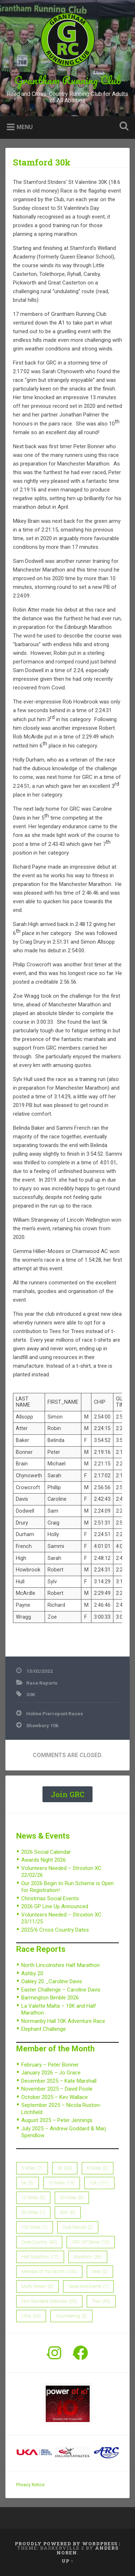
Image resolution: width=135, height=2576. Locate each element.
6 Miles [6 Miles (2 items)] (97, 2168)
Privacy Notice (30, 2484)
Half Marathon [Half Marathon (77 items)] (40, 2257)
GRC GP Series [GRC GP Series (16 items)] (90, 2242)
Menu (25, 127)
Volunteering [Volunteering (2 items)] (71, 2316)
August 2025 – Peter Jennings (57, 2120)
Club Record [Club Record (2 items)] (78, 2227)
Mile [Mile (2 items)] (100, 2271)
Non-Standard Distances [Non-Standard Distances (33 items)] (49, 2301)
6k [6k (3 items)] (27, 2183)
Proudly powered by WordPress (66, 2543)
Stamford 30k (42, 162)
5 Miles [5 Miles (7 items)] (32, 2168)
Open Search (122, 126)
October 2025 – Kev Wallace (54, 2097)
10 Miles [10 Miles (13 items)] (62, 2183)
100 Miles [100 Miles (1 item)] (35, 2227)
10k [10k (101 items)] (99, 2183)
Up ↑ (67, 2561)
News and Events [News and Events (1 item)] (88, 2286)
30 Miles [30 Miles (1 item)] (33, 2212)
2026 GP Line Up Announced (54, 1906)
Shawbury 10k (42, 1725)
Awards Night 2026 (43, 1860)
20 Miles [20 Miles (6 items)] (72, 2198)
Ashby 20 (32, 1973)
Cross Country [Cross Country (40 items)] (39, 2242)
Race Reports (42, 1683)
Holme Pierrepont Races (54, 1713)
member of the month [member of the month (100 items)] (49, 2271)
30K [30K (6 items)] (67, 2212)
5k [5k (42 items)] (65, 2168)
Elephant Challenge (43, 2029)
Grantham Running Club (67, 80)
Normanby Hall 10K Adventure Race (63, 2021)
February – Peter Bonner (50, 2064)
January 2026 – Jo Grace (51, 2072)
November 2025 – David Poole (57, 2089)
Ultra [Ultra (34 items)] (31, 2316)
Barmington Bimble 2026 (50, 1997)
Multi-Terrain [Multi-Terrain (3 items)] (37, 2286)
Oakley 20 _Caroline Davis (51, 1981)
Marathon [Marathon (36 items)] (88, 2257)
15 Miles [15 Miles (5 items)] (33, 2198)
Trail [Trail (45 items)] (101, 2301)
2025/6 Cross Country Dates (55, 1930)
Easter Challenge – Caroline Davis (60, 1989)
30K (30, 1694)
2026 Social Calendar (46, 1852)
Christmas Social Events (50, 1898)
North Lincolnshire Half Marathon (60, 1965)
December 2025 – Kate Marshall (58, 2081)
